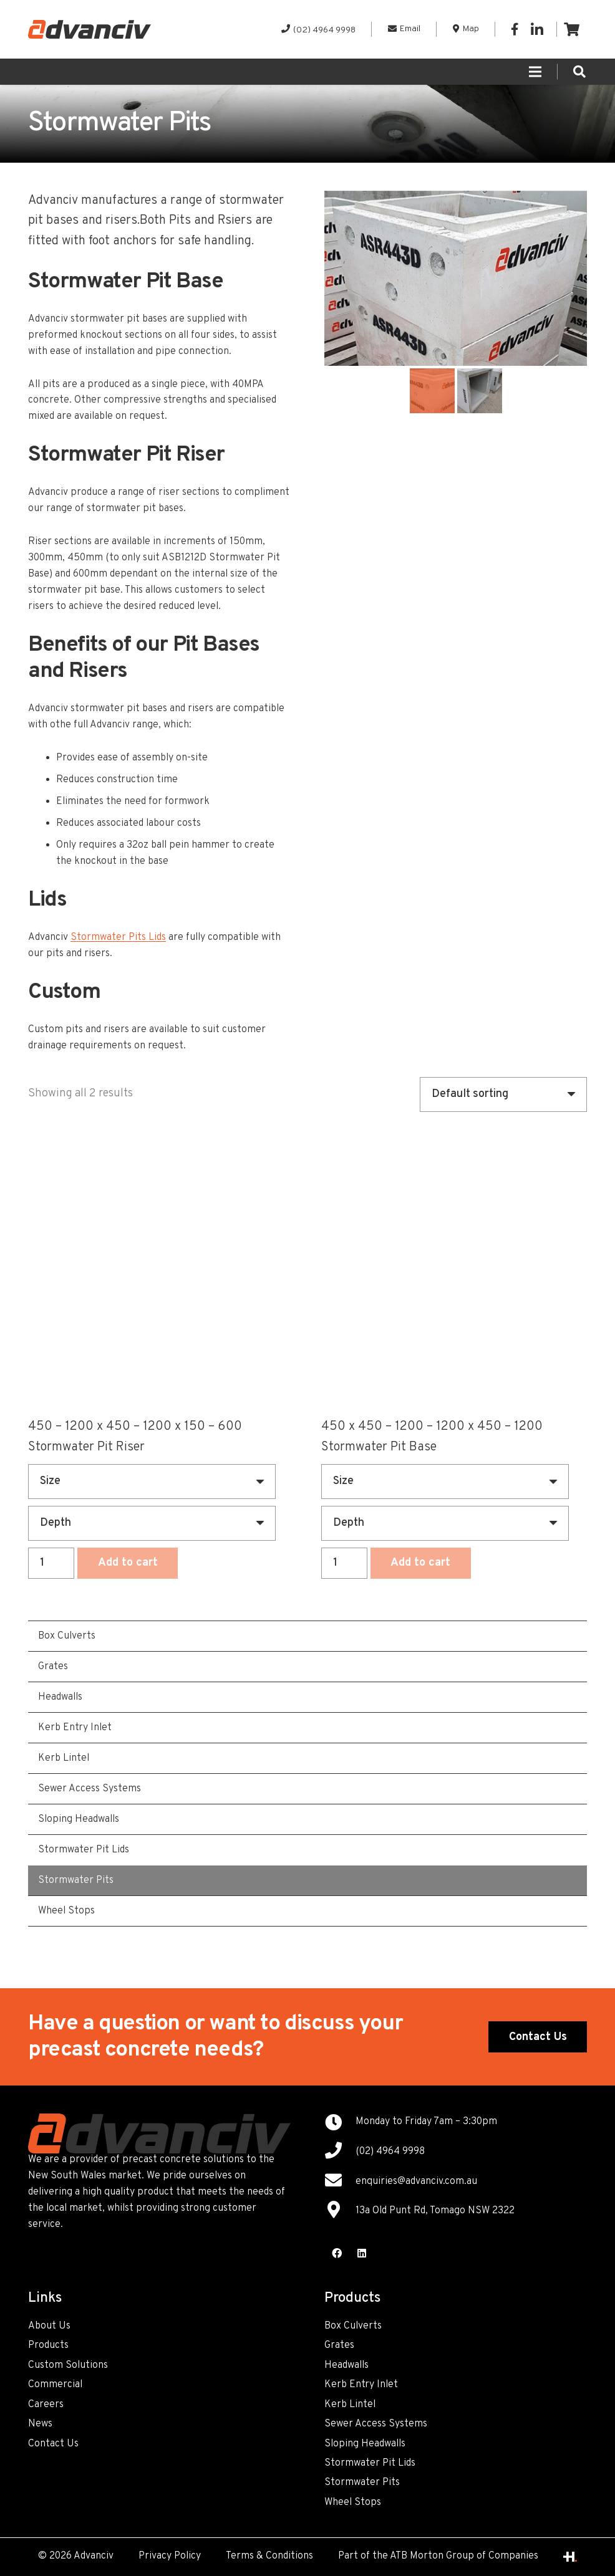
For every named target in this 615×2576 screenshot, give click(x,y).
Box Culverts (353, 2326)
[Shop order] (503, 1094)
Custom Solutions (68, 2365)
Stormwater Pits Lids (118, 937)
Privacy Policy (169, 2556)
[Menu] (535, 71)
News (40, 2424)
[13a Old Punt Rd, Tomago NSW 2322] (340, 2211)
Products (48, 2345)
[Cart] (572, 29)
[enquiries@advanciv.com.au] (340, 2182)
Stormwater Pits (362, 2482)
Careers (46, 2404)
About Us (49, 2326)
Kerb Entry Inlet (361, 2384)
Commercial (55, 2384)
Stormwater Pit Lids (369, 2463)
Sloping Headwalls (364, 2444)
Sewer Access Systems (375, 2424)
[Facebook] (514, 29)
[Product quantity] (51, 1563)
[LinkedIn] (537, 29)
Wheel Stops (352, 2502)
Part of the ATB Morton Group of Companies (438, 2556)
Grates (339, 2345)
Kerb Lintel (349, 2404)
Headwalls (346, 2365)
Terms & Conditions (269, 2556)
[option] (455, 278)
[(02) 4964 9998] (340, 2152)
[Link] (89, 29)
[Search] (579, 71)
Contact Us (53, 2444)
